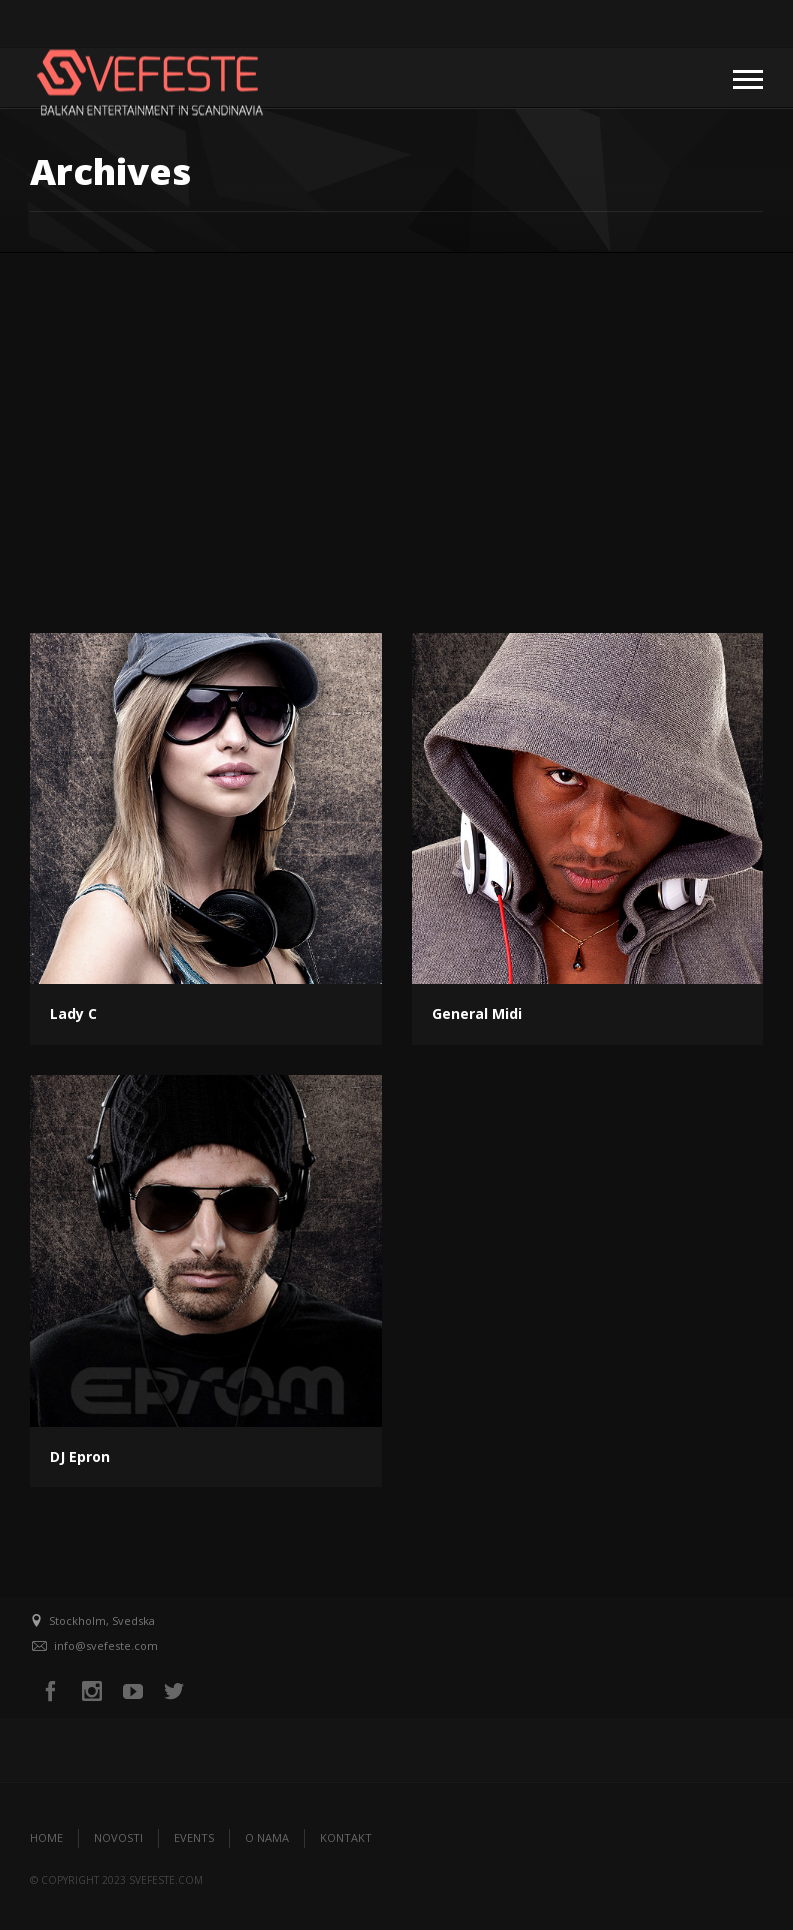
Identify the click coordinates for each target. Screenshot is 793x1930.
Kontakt (346, 1837)
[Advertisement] (396, 403)
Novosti (118, 1837)
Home (46, 1837)
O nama (267, 1837)
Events (194, 1837)
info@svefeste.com (106, 1645)
